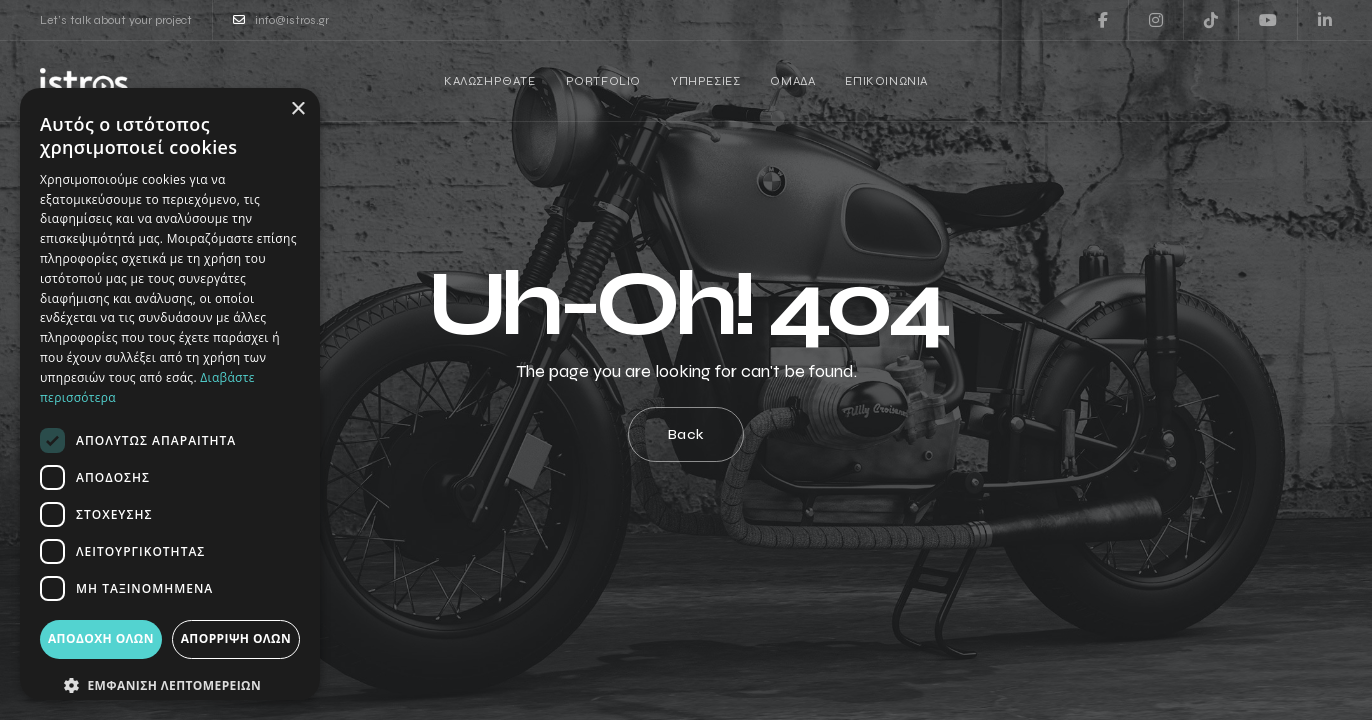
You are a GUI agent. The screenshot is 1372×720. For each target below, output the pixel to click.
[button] (170, 686)
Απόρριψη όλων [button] (236, 638)
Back (686, 434)
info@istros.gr (281, 20)
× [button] (297, 109)
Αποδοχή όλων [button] (101, 638)
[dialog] (170, 394)
